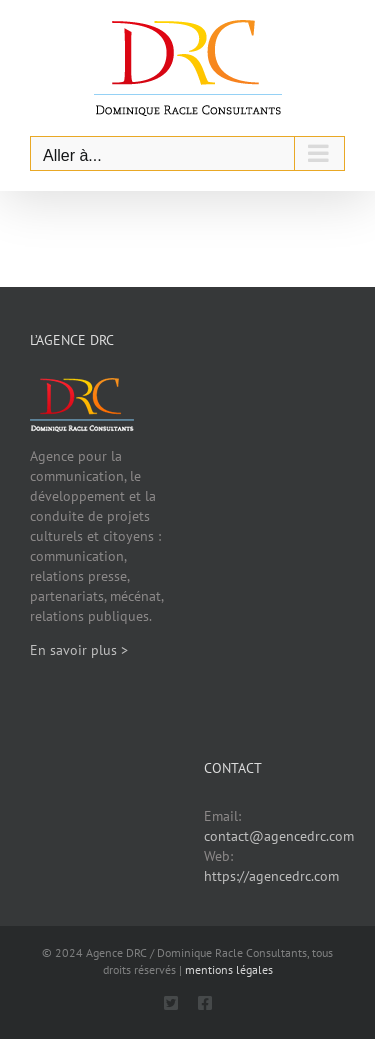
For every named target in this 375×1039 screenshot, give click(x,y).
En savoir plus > (79, 650)
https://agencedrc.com (271, 876)
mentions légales (229, 969)
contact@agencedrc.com (279, 836)
